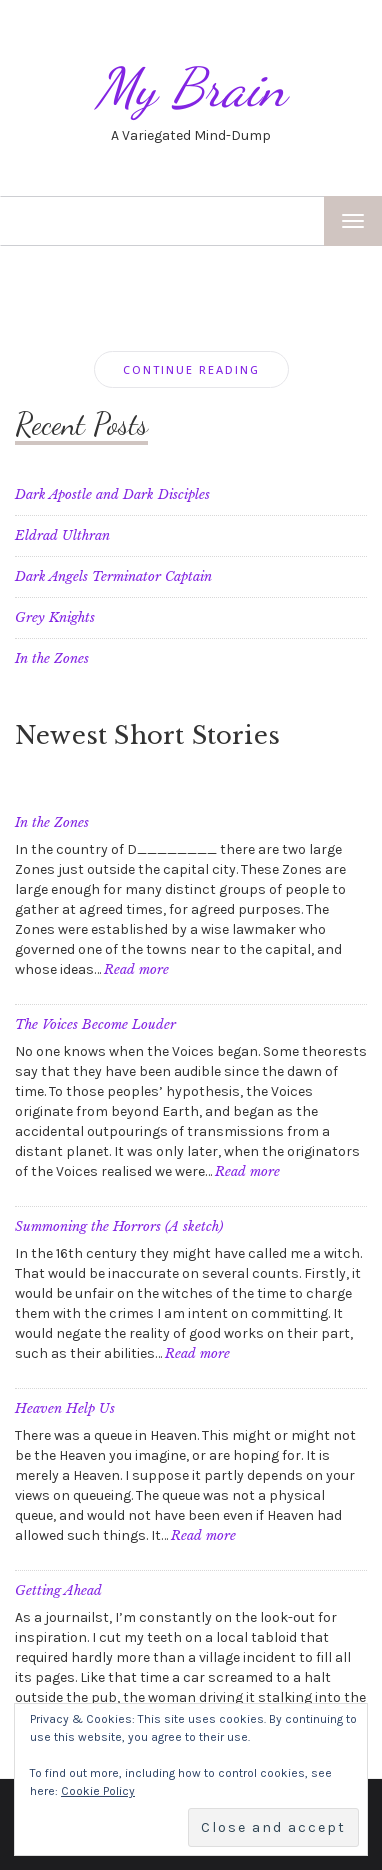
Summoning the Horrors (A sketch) (119, 1226)
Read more (136, 969)
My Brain (191, 87)
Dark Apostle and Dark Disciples (112, 494)
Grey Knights (55, 617)
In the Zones (52, 658)
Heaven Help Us (65, 1408)
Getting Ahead (58, 1590)
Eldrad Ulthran (62, 535)
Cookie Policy (98, 1791)
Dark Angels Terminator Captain (113, 576)
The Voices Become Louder (95, 1024)
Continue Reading (191, 369)
